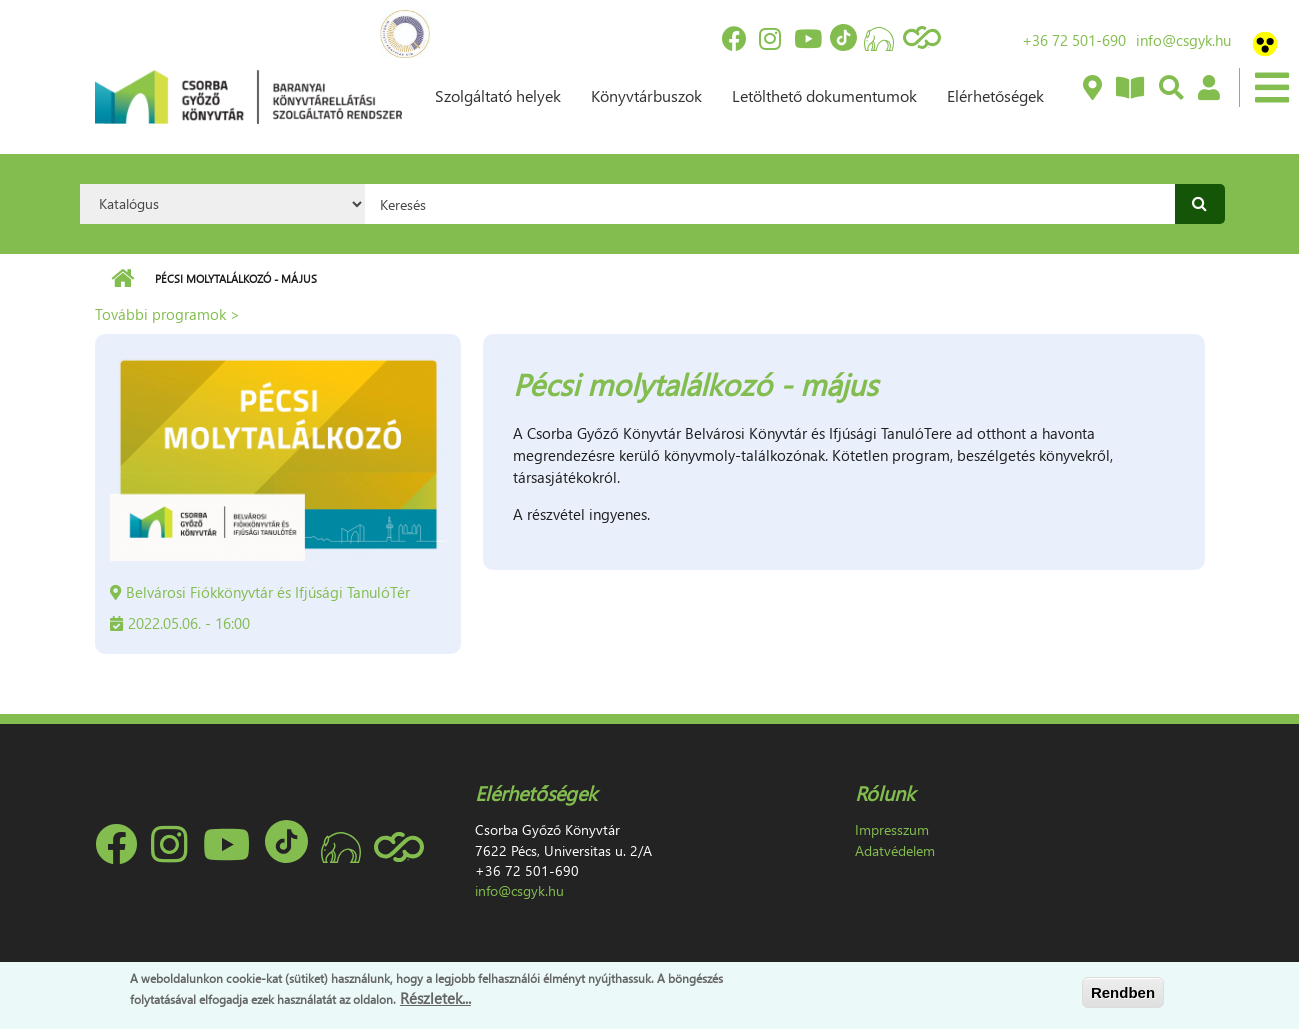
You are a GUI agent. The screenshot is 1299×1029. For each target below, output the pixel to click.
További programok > (167, 314)
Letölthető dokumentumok (824, 95)
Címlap (122, 279)
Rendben (1123, 992)
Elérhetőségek (995, 95)
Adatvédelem (895, 850)
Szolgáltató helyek (498, 95)
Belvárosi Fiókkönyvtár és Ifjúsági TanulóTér (268, 592)
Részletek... (435, 998)
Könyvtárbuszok (646, 95)
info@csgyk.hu (1183, 40)
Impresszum (892, 829)
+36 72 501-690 (1074, 40)
